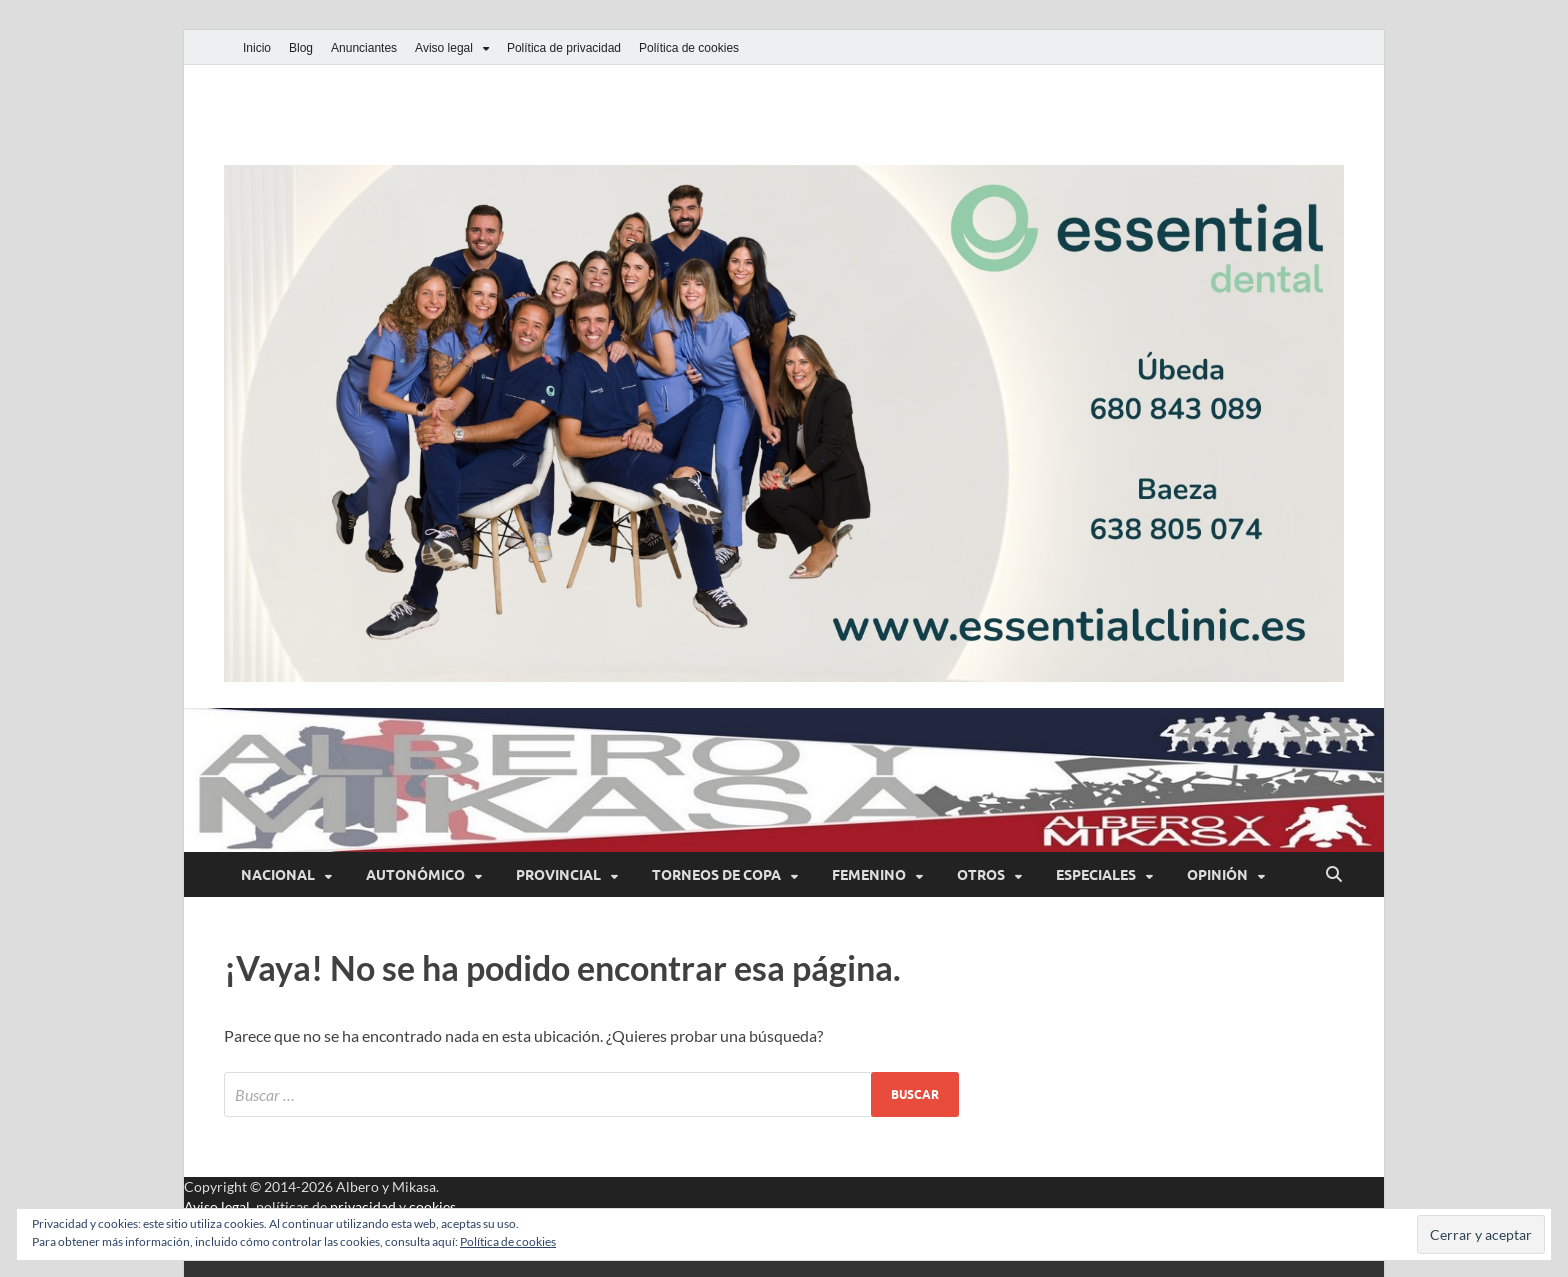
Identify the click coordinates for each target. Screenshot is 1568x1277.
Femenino (869, 875)
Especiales (1096, 875)
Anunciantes (364, 48)
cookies (432, 1206)
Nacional (278, 875)
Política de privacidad (564, 48)
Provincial (558, 875)
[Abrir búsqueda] (1334, 875)
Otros (981, 875)
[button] (784, 423)
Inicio (257, 48)
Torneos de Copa (716, 875)
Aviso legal (444, 48)
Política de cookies (689, 48)
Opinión (1217, 875)
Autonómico (415, 875)
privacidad (363, 1206)
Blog (301, 48)
